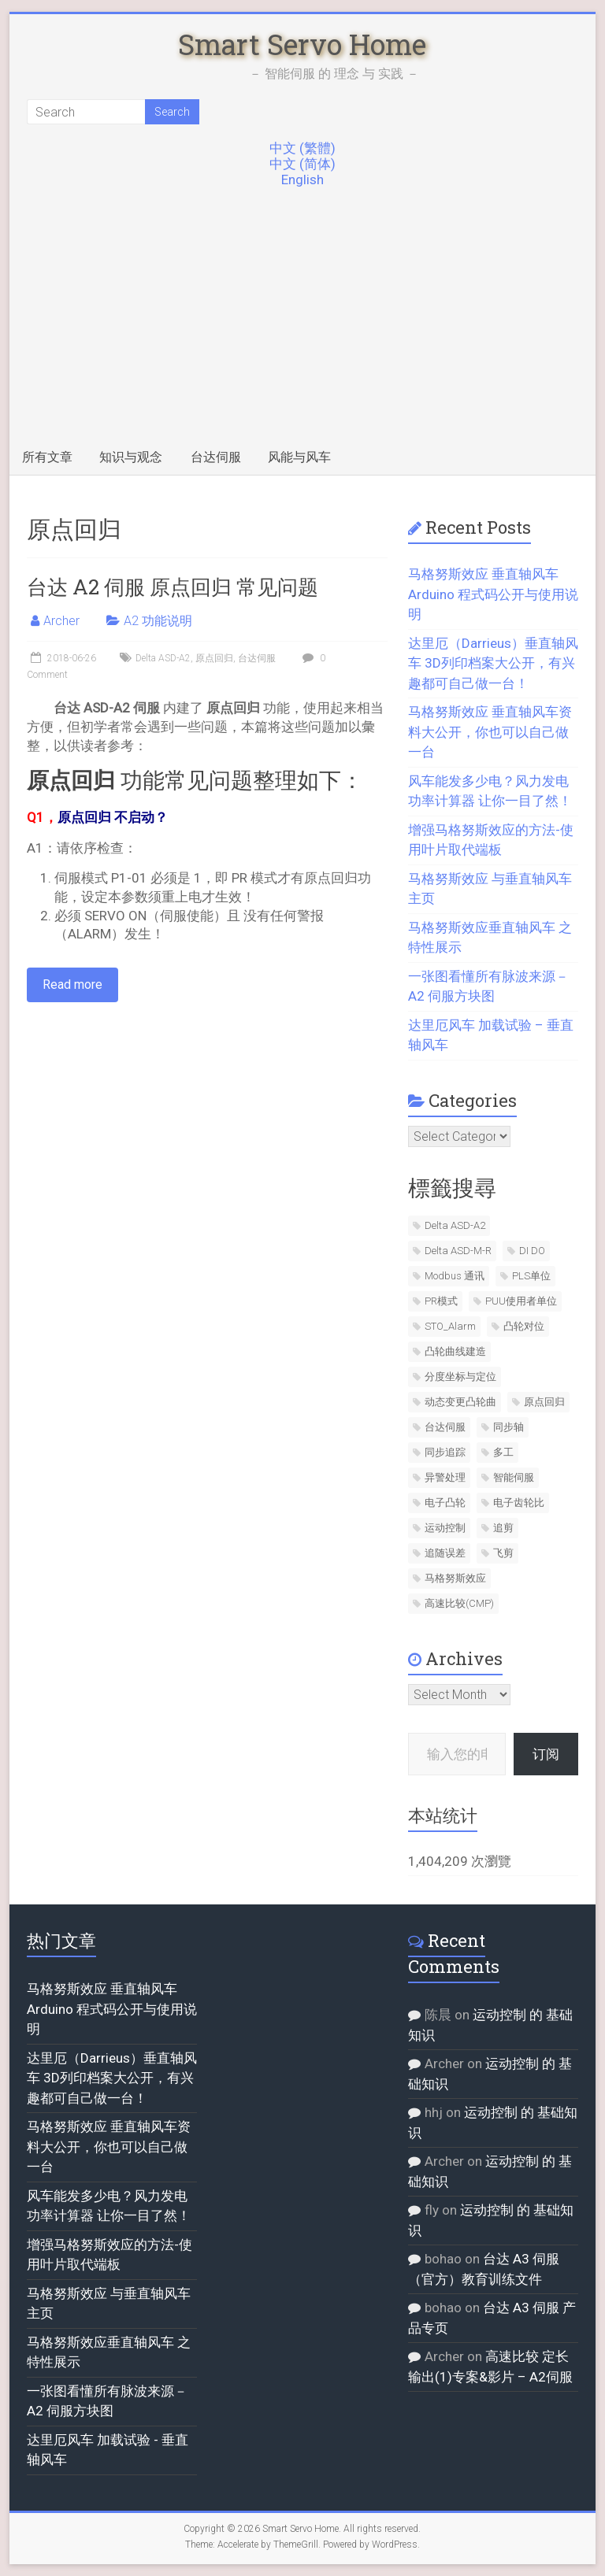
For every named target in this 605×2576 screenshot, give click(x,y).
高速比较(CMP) (459, 1603)
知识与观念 (130, 457)
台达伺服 (216, 457)
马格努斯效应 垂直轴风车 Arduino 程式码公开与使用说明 (493, 594)
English (302, 179)
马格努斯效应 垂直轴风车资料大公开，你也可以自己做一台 (490, 732)
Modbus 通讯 (454, 1276)
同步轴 (508, 1427)
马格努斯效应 (455, 1578)
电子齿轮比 (518, 1502)
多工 (503, 1452)
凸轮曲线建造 (455, 1351)
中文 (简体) (302, 164)
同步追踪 (445, 1452)
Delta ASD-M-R (458, 1251)
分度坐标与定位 (460, 1376)
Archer (61, 620)
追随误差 (445, 1553)
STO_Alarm (450, 1326)
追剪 (503, 1528)
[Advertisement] (302, 322)
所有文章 (47, 457)
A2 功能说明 (158, 620)
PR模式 (441, 1301)
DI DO (532, 1251)
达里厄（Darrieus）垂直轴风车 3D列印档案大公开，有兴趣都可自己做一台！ (493, 663)
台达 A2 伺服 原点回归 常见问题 (172, 586)
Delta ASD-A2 (163, 658)
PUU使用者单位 (521, 1301)
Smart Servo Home (302, 44)
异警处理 (445, 1477)
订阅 (546, 1754)
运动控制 (445, 1528)
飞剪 (503, 1553)
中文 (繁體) (302, 148)
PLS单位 (531, 1276)
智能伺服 (513, 1477)
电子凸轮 (445, 1502)
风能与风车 (299, 457)
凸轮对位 (523, 1326)
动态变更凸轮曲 (460, 1402)
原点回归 (214, 658)
